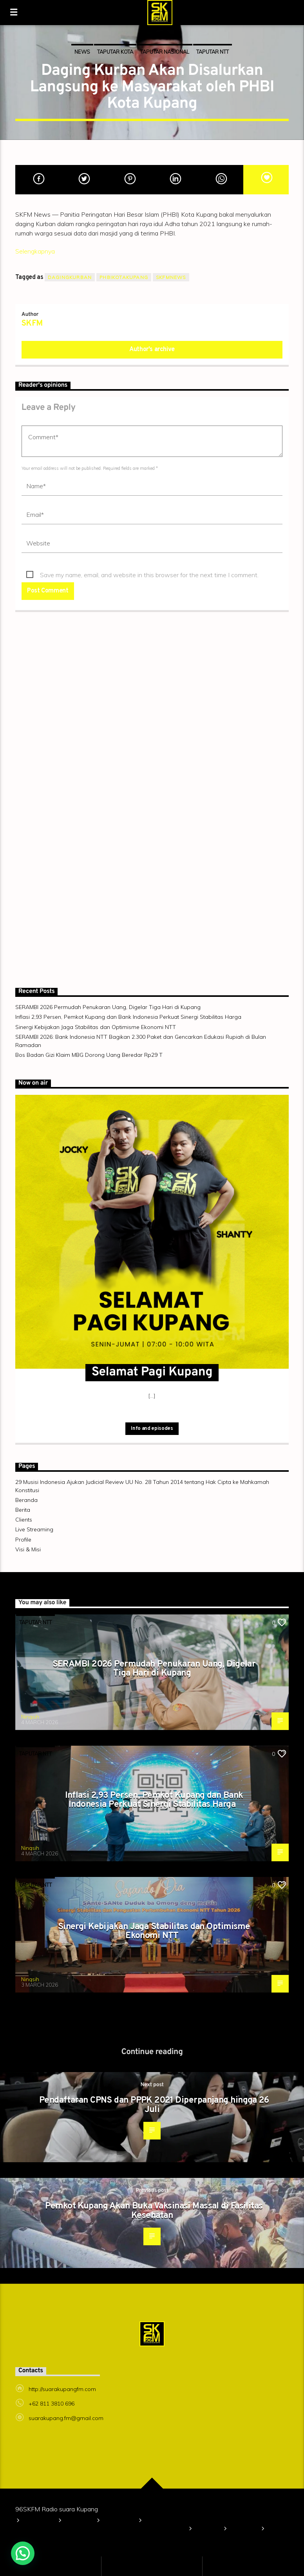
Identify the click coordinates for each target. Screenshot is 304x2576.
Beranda (26, 1500)
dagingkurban (70, 277)
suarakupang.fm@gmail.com (66, 2418)
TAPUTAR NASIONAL (164, 52)
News (82, 52)
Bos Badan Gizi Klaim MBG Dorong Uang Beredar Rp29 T (89, 1054)
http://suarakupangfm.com (62, 2389)
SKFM (32, 324)
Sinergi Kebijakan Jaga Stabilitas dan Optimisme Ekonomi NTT (95, 1027)
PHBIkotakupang (124, 277)
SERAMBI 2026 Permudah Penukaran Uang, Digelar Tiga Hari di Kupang (108, 1007)
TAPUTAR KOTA (115, 52)
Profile (23, 1539)
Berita (22, 1509)
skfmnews (171, 277)
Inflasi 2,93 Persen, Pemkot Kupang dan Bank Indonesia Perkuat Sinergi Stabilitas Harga (128, 1016)
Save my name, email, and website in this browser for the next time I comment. (149, 575)
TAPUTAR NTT (212, 52)
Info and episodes (152, 1429)
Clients (23, 1519)
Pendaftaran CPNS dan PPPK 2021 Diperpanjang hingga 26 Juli (154, 2105)
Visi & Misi (28, 1549)
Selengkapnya (35, 251)
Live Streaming (34, 1529)
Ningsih (30, 1717)
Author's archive (152, 349)
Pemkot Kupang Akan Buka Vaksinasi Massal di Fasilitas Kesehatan (153, 2211)
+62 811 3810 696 (51, 2403)
